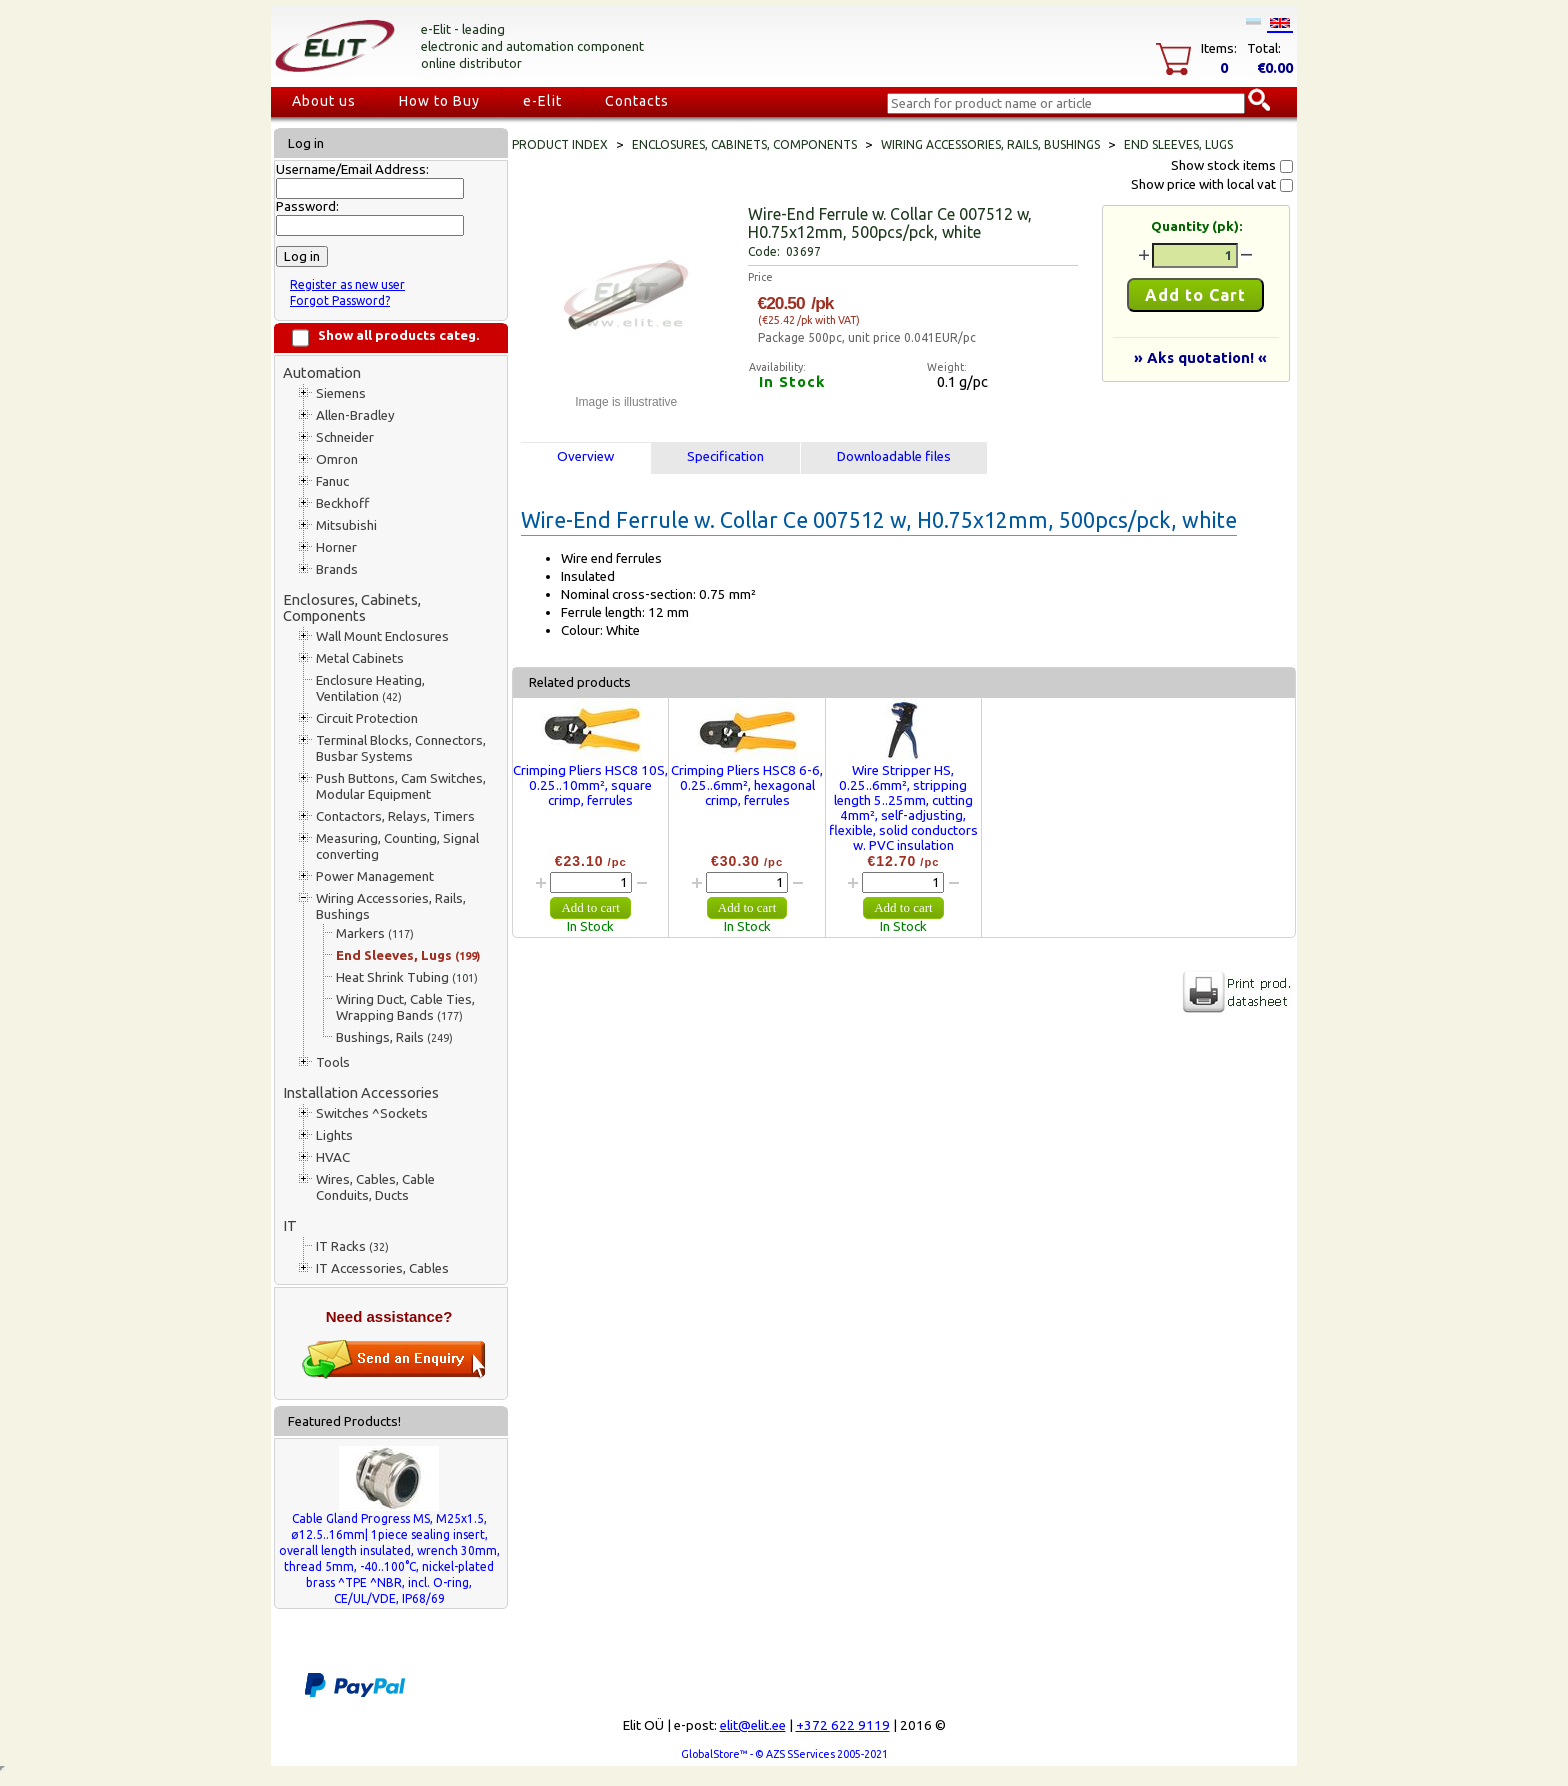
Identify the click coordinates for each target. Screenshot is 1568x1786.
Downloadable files (894, 456)
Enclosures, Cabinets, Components (352, 607)
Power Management (375, 876)
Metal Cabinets (360, 658)
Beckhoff (342, 503)
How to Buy (439, 101)
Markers (375, 933)
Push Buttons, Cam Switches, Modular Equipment (401, 786)
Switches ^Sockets (372, 1113)
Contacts (637, 101)
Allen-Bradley (355, 415)
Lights (334, 1135)
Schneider (345, 437)
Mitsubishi (346, 525)
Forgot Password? (340, 300)
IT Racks (352, 1246)
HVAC (333, 1157)
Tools (333, 1062)
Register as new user (347, 284)
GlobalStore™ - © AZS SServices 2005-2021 (784, 1754)
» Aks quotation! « (1200, 357)
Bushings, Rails (394, 1037)
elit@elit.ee (753, 1725)
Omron (337, 459)
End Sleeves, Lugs (408, 955)
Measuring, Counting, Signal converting (397, 846)
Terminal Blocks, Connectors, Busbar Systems (401, 748)
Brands (337, 569)
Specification (725, 456)
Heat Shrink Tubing (407, 977)
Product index (560, 144)
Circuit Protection (367, 718)
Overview (585, 456)
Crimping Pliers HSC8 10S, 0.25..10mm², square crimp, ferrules (590, 785)
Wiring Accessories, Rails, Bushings (391, 906)
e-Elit (542, 101)
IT (290, 1225)
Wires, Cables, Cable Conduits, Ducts (375, 1187)
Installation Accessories (361, 1092)
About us (324, 101)
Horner (336, 547)
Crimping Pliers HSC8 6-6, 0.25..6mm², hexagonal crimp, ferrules (747, 785)
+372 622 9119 (843, 1725)
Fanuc (332, 481)
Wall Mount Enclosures (382, 636)
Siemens (341, 393)
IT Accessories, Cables (382, 1268)
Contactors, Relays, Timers (395, 816)
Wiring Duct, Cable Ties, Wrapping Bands (405, 1007)
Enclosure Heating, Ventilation (370, 688)
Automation (322, 372)
